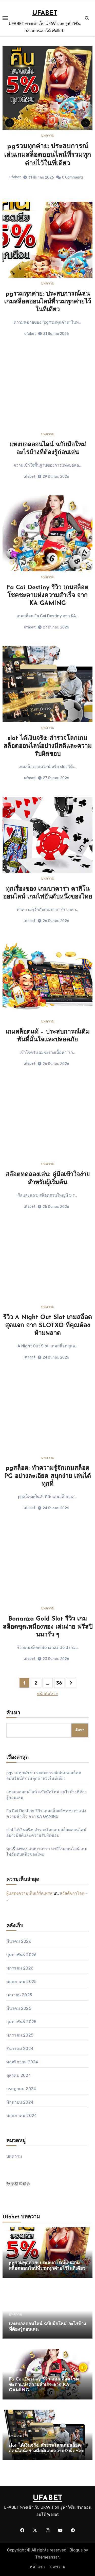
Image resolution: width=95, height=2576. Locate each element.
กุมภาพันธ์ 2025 (21, 2021)
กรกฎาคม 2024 (21, 2088)
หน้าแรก (37, 2566)
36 (59, 1683)
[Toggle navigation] (5, 18)
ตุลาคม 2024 (18, 2075)
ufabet (15, 177)
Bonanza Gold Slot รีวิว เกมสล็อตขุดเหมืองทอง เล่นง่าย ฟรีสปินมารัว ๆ (47, 1627)
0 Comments (73, 177)
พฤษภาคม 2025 (21, 1981)
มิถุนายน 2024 (19, 2102)
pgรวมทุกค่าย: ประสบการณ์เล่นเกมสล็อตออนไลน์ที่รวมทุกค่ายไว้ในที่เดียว (47, 155)
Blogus (76, 2550)
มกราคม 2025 (19, 2035)
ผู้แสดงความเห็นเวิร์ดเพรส (29, 1893)
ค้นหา (13, 1713)
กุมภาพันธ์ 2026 (21, 1954)
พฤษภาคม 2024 (21, 2115)
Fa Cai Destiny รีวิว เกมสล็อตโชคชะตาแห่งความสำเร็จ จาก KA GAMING (47, 595)
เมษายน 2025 (19, 1995)
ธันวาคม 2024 (19, 2048)
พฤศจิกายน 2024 (22, 2062)
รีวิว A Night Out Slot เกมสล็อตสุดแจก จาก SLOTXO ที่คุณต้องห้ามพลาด (47, 1325)
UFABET (44, 13)
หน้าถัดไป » (47, 1693)
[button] (85, 122)
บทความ (47, 135)
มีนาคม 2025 (18, 2008)
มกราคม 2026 (19, 1968)
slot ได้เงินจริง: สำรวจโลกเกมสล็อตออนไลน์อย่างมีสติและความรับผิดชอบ (48, 746)
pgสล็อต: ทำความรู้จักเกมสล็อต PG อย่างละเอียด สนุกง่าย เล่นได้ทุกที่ (47, 1476)
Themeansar (47, 2557)
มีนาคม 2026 (18, 1941)
